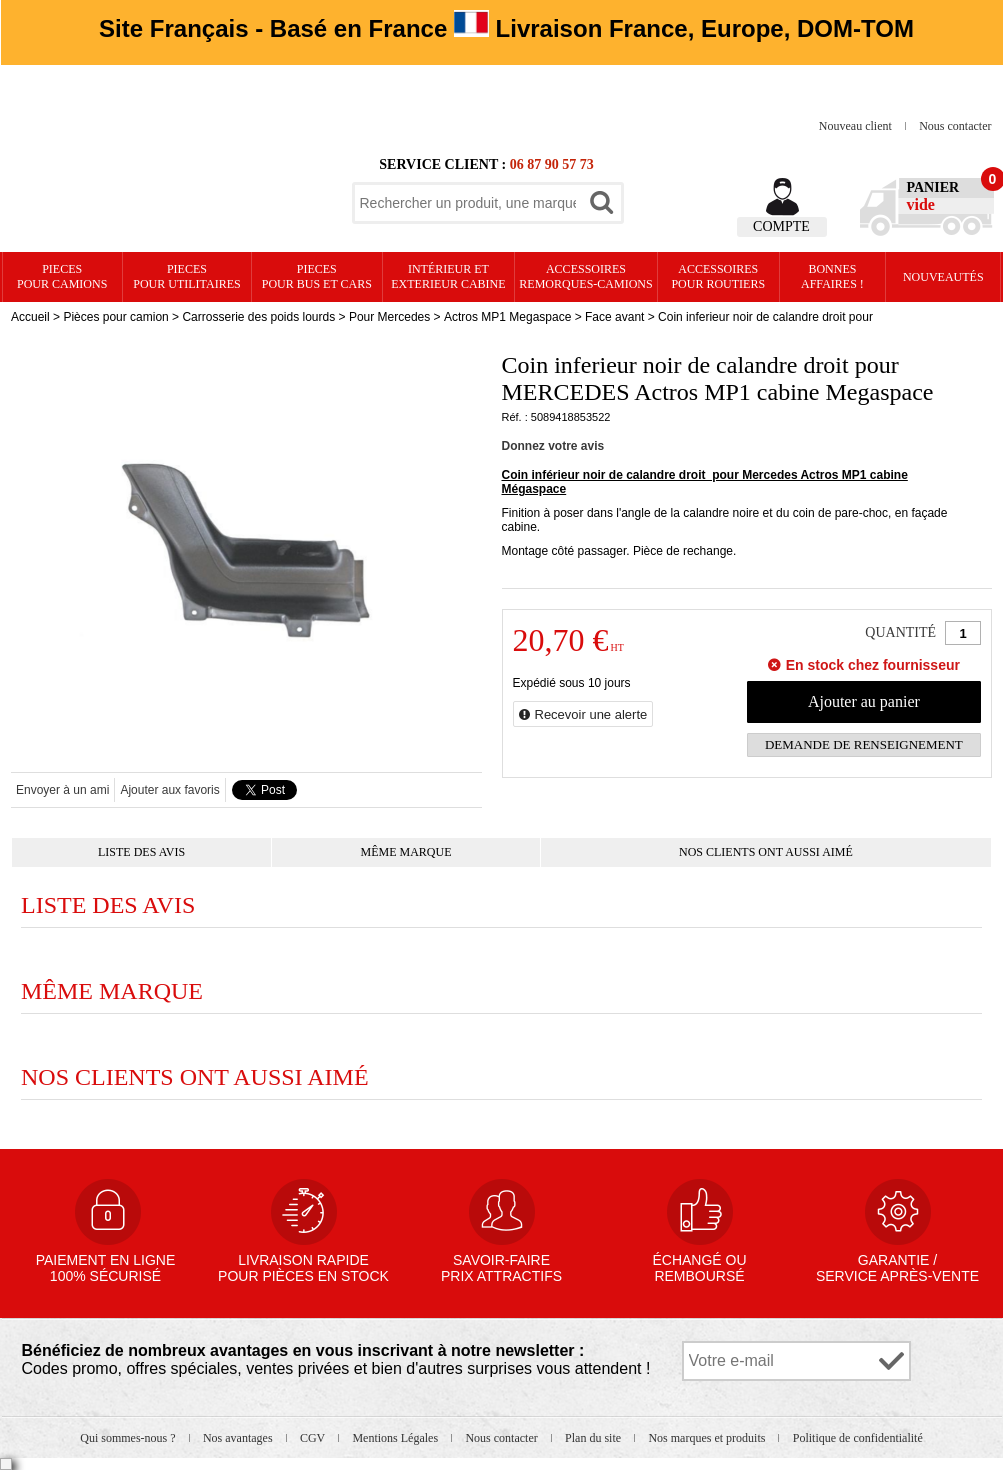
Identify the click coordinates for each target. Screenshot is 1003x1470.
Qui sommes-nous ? (129, 1438)
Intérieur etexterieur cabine (448, 276)
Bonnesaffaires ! (832, 276)
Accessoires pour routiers (718, 276)
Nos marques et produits (708, 1438)
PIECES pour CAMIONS (62, 276)
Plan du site (594, 1438)
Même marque (406, 852)
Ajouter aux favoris (169, 790)
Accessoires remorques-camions (585, 276)
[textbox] (468, 203)
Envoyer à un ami (62, 790)
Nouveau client (857, 126)
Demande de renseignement (864, 744)
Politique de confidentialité (858, 1438)
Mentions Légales (396, 1438)
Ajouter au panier (864, 701)
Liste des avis (141, 852)
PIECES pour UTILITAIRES (186, 276)
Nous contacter (955, 126)
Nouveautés (943, 277)
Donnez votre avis (553, 446)
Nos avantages (239, 1438)
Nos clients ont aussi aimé (766, 852)
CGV (314, 1438)
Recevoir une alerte (591, 714)
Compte (781, 226)
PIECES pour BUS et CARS (317, 276)
